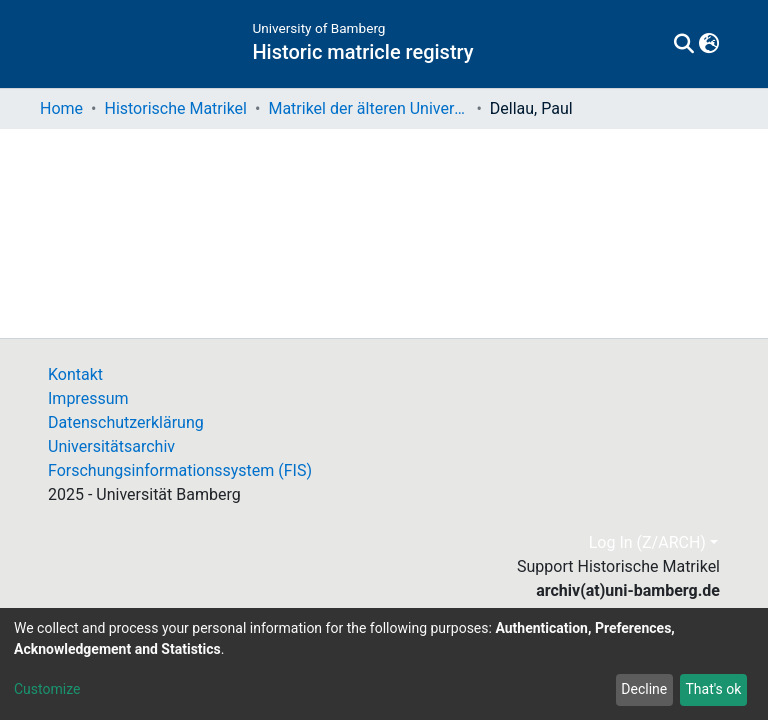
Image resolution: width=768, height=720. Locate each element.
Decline (644, 689)
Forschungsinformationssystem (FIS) (180, 470)
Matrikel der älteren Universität (368, 108)
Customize (47, 689)
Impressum (88, 398)
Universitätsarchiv (111, 446)
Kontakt (75, 374)
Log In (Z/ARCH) (647, 542)
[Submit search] (683, 44)
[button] (708, 44)
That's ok (713, 689)
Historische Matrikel (175, 108)
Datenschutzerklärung (126, 422)
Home (61, 108)
